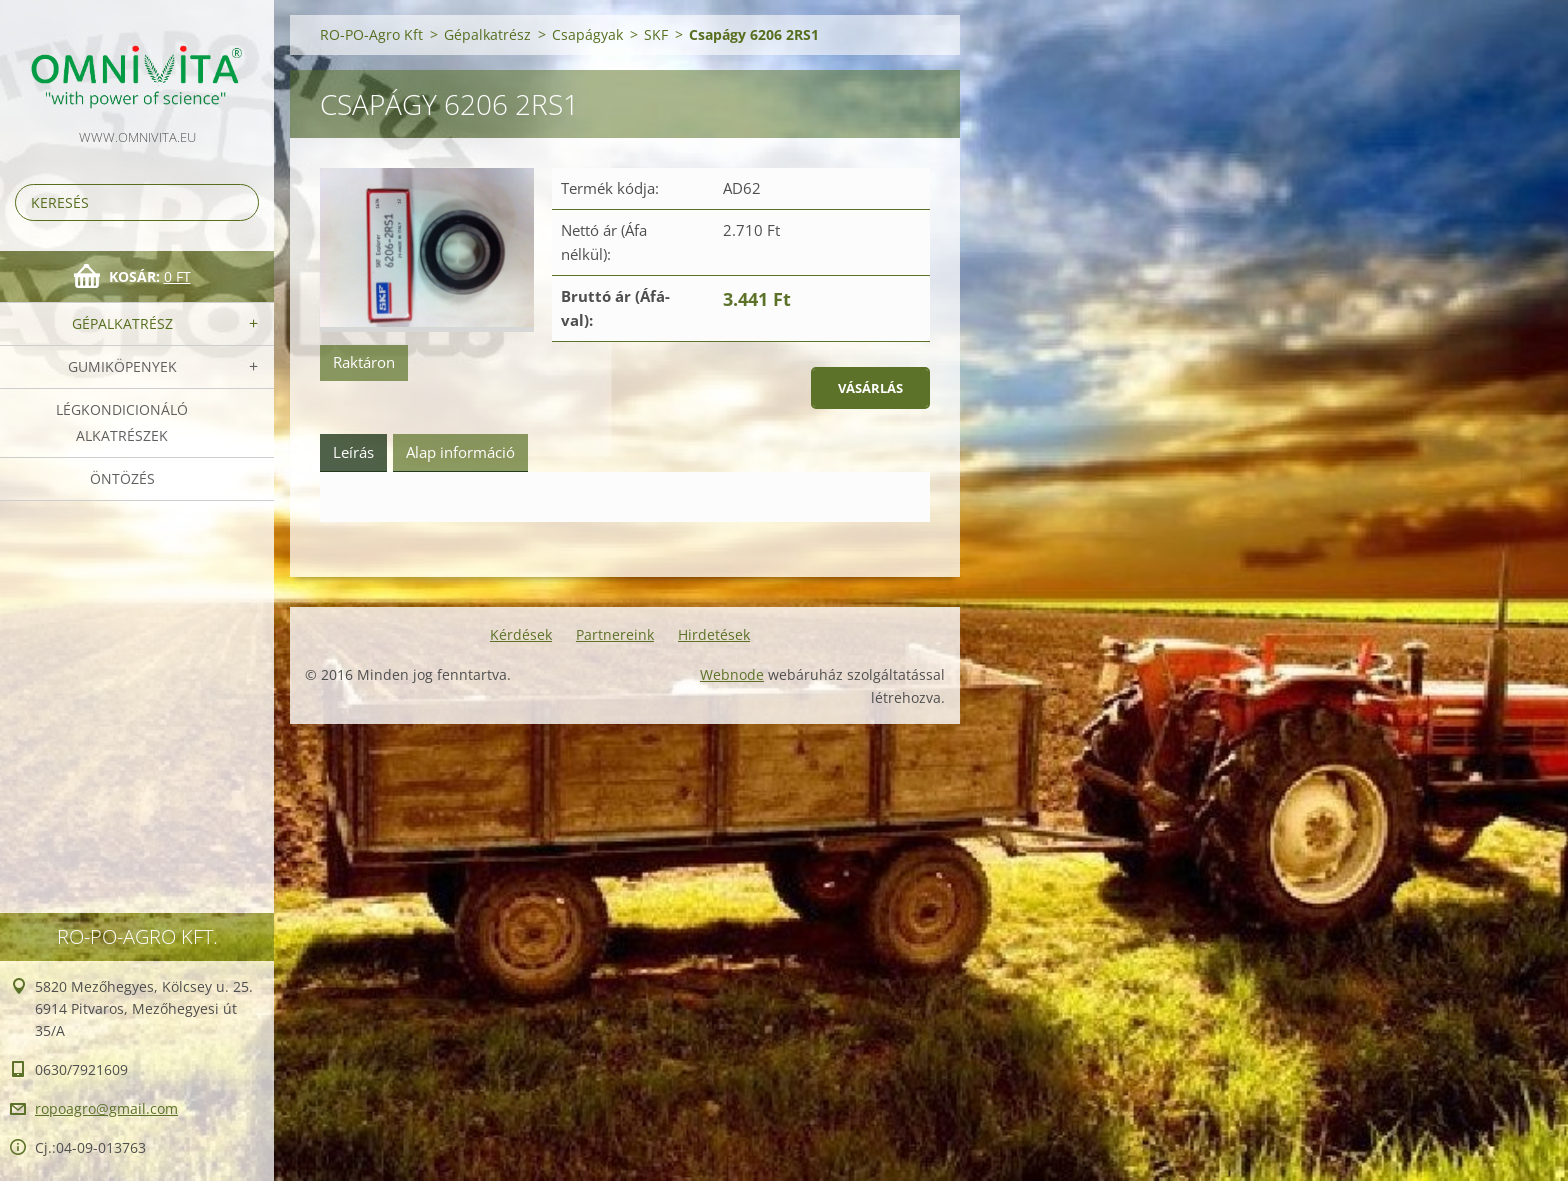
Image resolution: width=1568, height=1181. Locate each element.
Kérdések (521, 634)
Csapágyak (587, 34)
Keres (240, 202)
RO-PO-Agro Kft (371, 34)
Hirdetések (714, 634)
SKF (656, 34)
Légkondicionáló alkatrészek (122, 422)
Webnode (732, 674)
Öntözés (122, 478)
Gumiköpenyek (122, 366)
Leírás (353, 452)
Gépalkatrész (122, 323)
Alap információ (460, 452)
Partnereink (615, 634)
